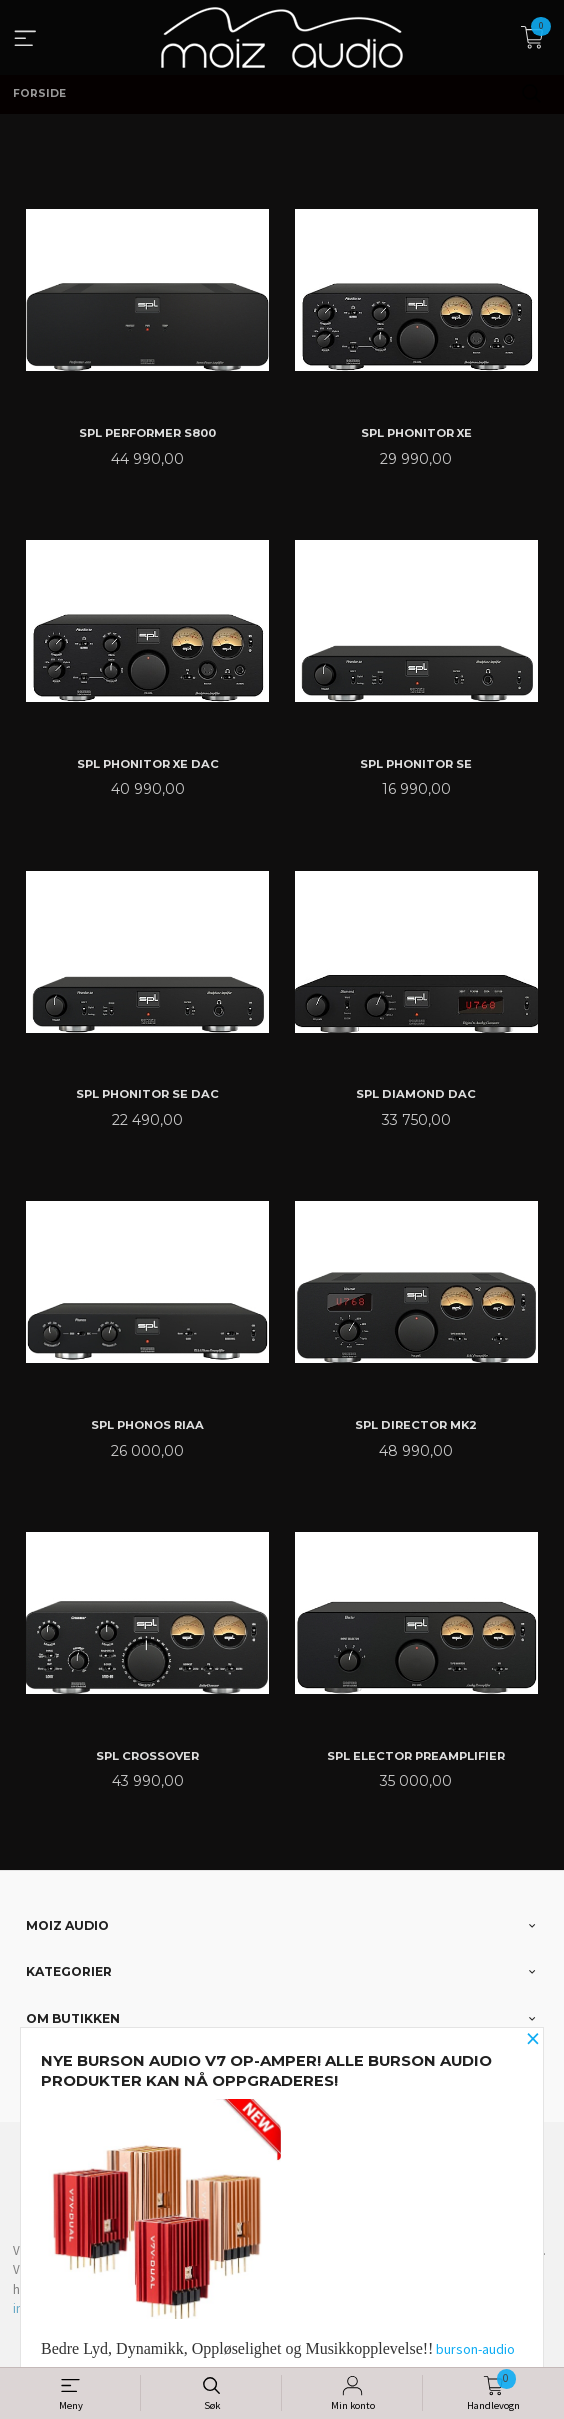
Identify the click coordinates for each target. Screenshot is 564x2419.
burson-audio (475, 2349)
